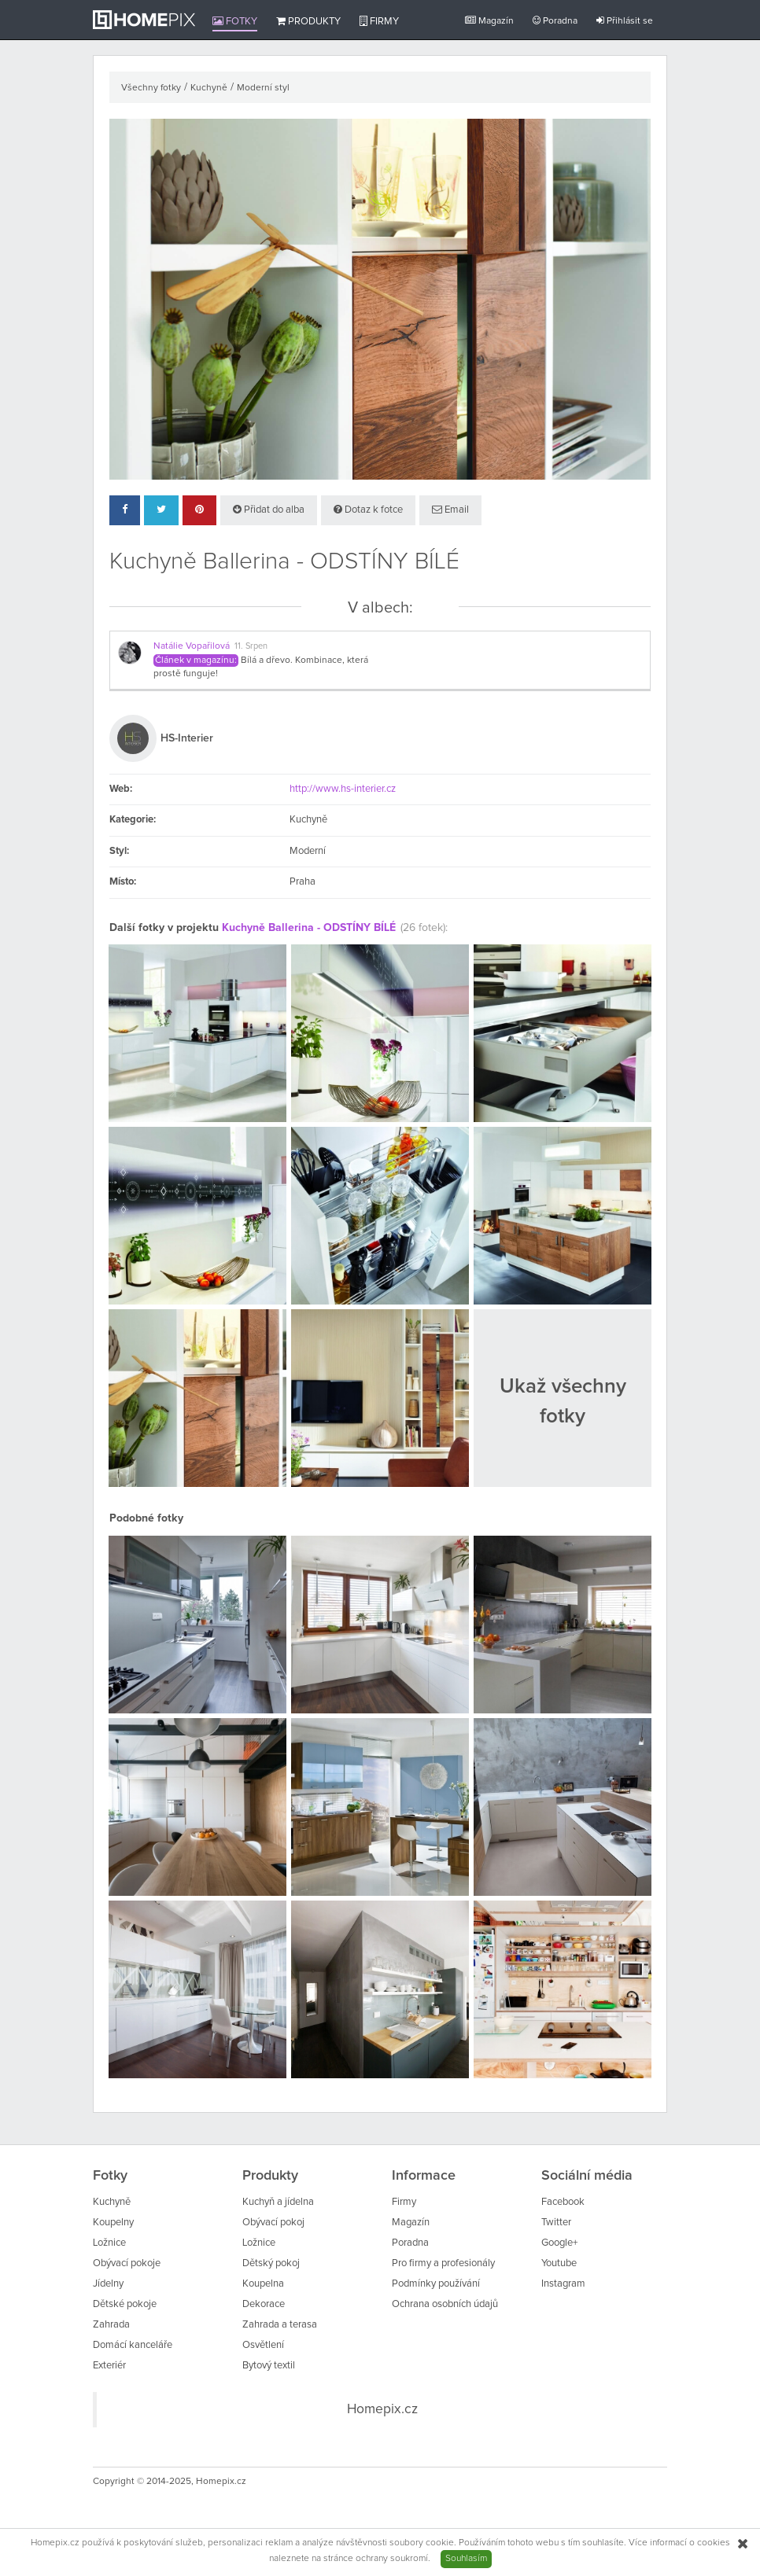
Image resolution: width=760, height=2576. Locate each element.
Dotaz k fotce (368, 509)
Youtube (559, 2263)
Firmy (379, 21)
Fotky (234, 21)
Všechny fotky (151, 88)
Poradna (555, 21)
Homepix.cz (382, 2409)
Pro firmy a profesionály (443, 2263)
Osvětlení (263, 2345)
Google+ (559, 2243)
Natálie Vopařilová (191, 646)
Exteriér (109, 2366)
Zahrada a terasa (279, 2325)
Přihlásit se (624, 21)
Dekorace (263, 2304)
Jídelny (108, 2284)
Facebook (563, 2202)
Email (450, 509)
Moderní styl (263, 88)
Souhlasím (466, 2558)
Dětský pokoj (271, 2263)
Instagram (563, 2284)
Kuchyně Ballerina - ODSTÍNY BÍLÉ (309, 927)
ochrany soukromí (392, 2558)
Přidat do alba (268, 509)
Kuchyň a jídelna (278, 2202)
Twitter (556, 2222)
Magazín (489, 21)
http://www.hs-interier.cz (343, 789)
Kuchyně (208, 88)
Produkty (308, 21)
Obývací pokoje (126, 2263)
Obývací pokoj (273, 2222)
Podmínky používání (436, 2284)
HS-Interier (186, 738)
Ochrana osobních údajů (445, 2304)
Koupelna (263, 2284)
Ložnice (109, 2243)
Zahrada (111, 2325)
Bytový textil (268, 2366)
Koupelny (113, 2222)
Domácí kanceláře (132, 2345)
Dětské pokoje (125, 2304)
